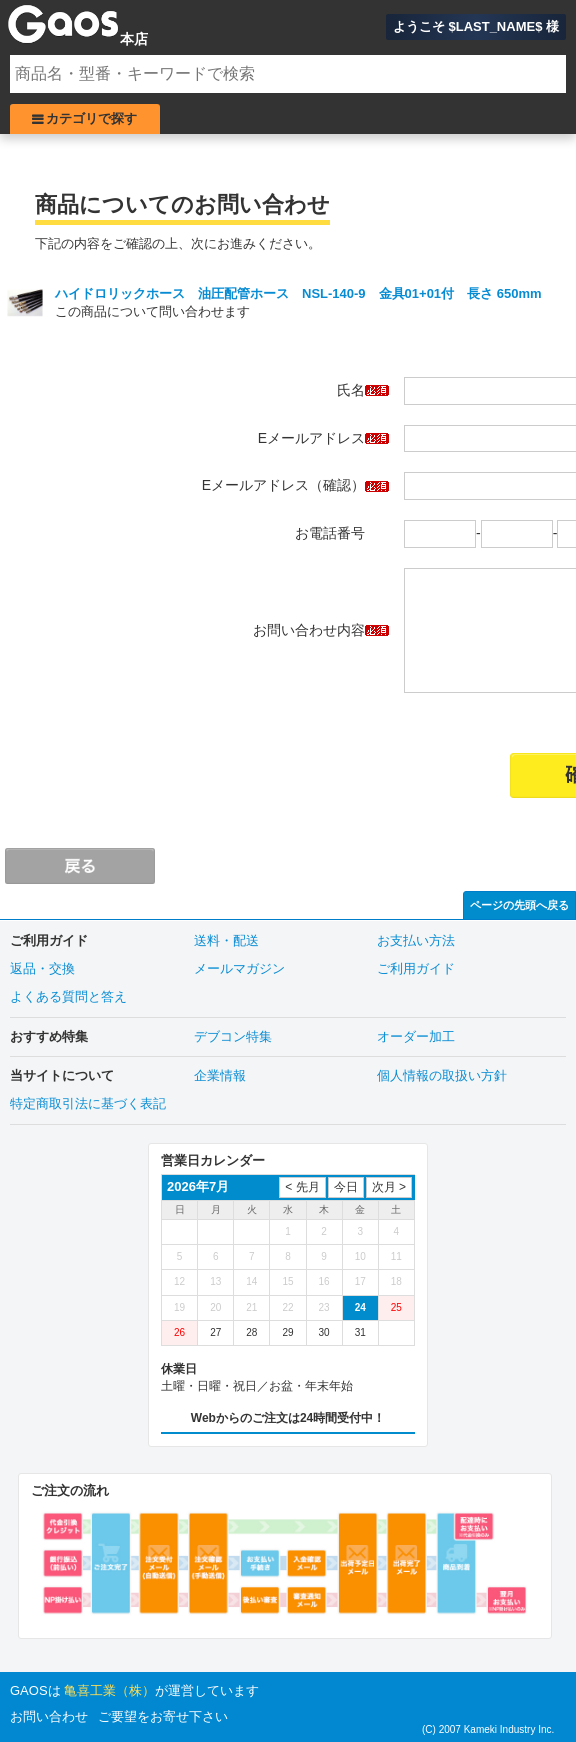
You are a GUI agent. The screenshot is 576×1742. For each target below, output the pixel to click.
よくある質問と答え (68, 996)
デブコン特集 (233, 1036)
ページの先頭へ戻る (519, 905)
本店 (134, 39)
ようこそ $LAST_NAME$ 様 (476, 26)
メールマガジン (239, 968)
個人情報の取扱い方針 (442, 1075)
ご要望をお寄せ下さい (163, 1716)
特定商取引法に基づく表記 (88, 1103)
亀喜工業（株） (109, 1690)
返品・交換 (42, 968)
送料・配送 (226, 940)
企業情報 (220, 1075)
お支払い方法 (416, 940)
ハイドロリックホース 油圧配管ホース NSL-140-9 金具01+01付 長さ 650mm (298, 293)
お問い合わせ (49, 1716)
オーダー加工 (416, 1036)
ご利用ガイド (416, 968)
